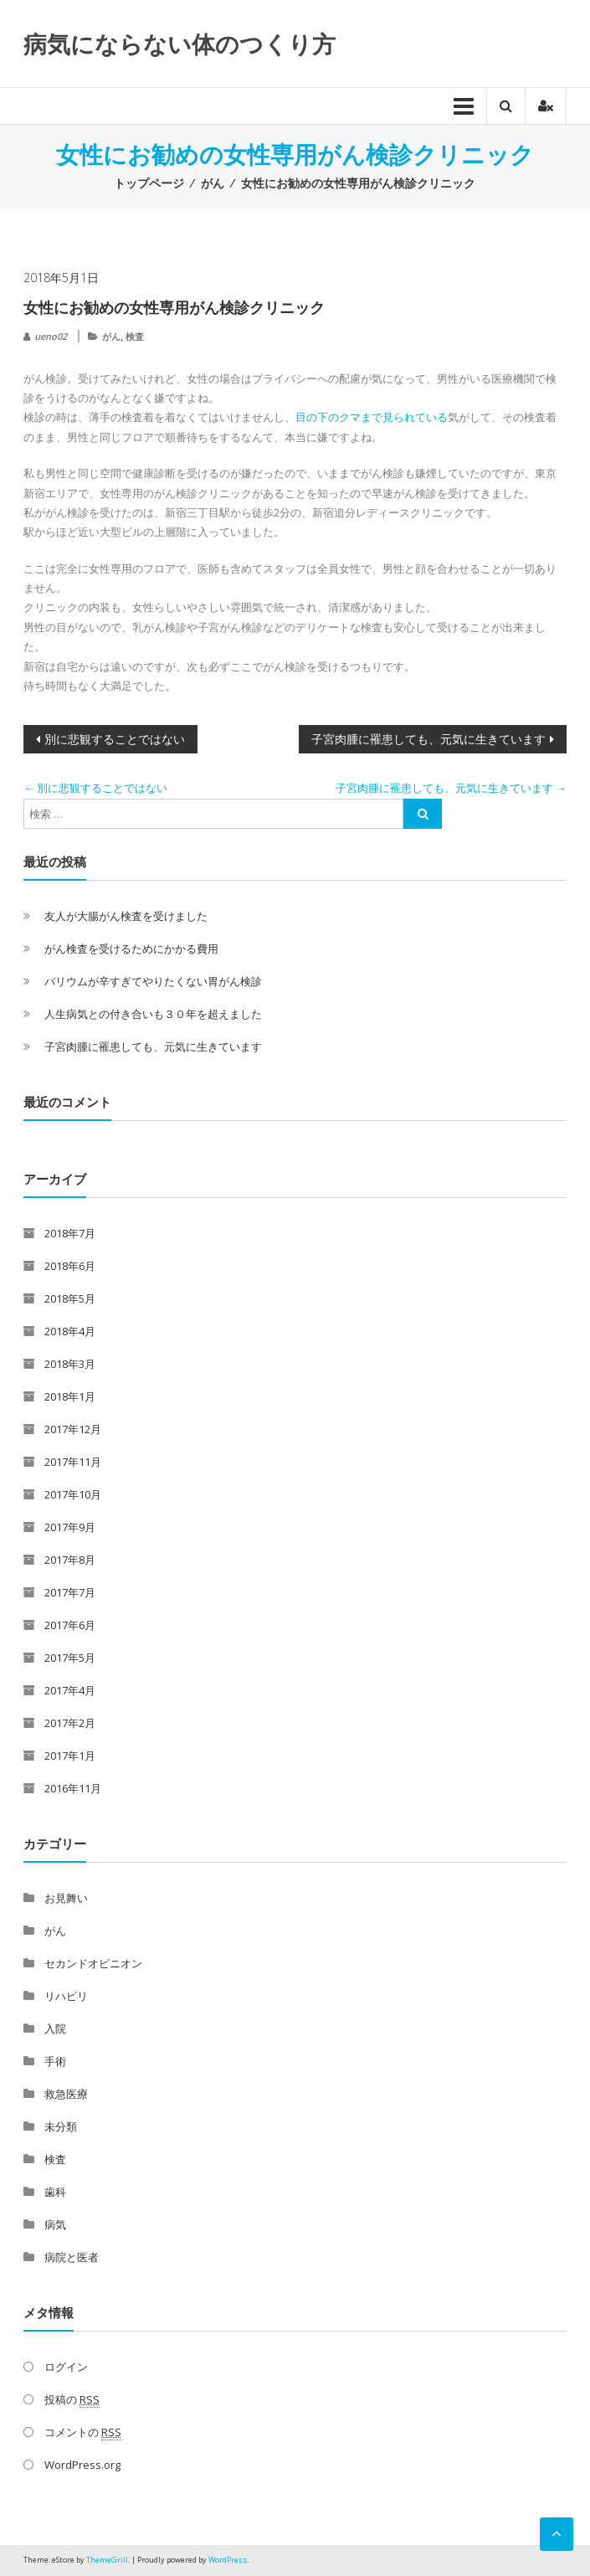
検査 (135, 336)
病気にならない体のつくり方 (179, 43)
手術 (55, 2061)
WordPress (227, 2559)
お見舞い (66, 1897)
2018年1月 (69, 1396)
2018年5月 (69, 1298)
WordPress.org (82, 2464)
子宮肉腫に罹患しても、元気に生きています (428, 739)
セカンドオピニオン (93, 1963)
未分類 (60, 2126)
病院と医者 (71, 2257)
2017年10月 (72, 1494)
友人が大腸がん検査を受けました (126, 915)
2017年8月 (69, 1559)
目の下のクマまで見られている (371, 416)
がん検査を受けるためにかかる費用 (131, 948)
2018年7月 (69, 1233)
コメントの (82, 2432)
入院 (55, 2028)
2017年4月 (69, 1690)
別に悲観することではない (114, 739)
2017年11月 (72, 1461)
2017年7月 (69, 1592)
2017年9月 (69, 1527)
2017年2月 (69, 1722)
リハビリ (66, 1995)
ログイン (66, 2366)
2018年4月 (69, 1331)
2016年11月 (72, 1788)
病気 (55, 2224)
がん (212, 183)
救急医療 (66, 2093)
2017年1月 (69, 1755)
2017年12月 (72, 1429)
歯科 (55, 2191)
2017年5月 (69, 1657)
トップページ (149, 183)
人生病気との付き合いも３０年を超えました (153, 1013)
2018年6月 (69, 1265)
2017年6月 (69, 1624)
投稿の (72, 2400)
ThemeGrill (107, 2559)
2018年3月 (69, 1363)
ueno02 (50, 336)
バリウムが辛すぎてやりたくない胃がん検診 (153, 981)
